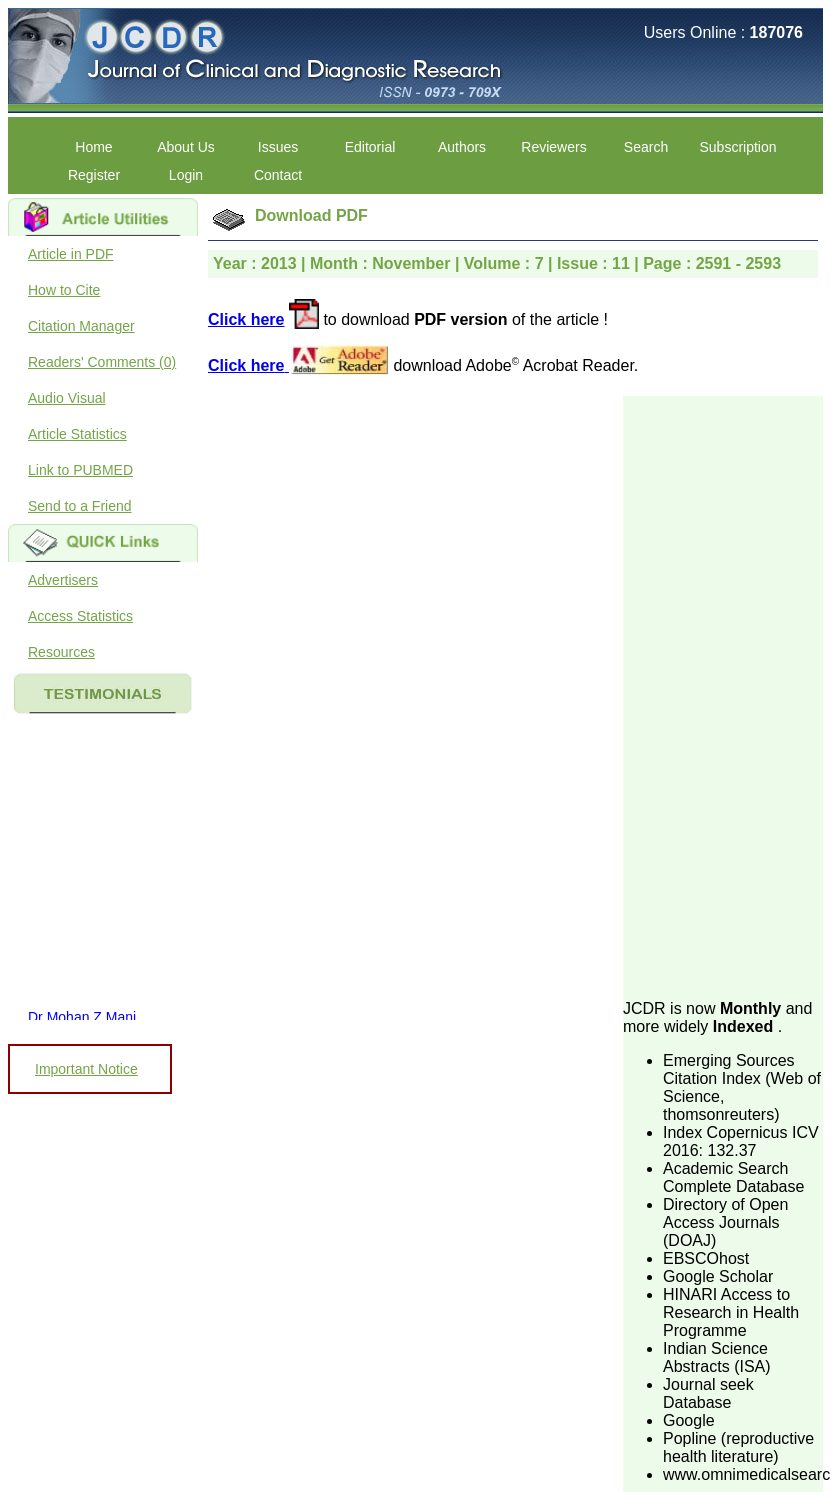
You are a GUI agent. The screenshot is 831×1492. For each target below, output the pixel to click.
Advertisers (63, 580)
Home (93, 147)
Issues (278, 147)
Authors (462, 147)
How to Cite (64, 290)
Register (94, 175)
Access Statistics (80, 616)
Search (646, 147)
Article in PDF (71, 254)
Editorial (370, 147)
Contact (278, 175)
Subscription (737, 147)
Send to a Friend (80, 506)
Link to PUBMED (80, 470)
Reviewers (553, 147)
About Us (186, 147)
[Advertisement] (717, 696)
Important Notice (86, 1069)
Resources (61, 652)
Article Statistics (77, 434)
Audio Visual (67, 398)
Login (186, 175)
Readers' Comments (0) (102, 362)
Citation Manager (81, 326)
